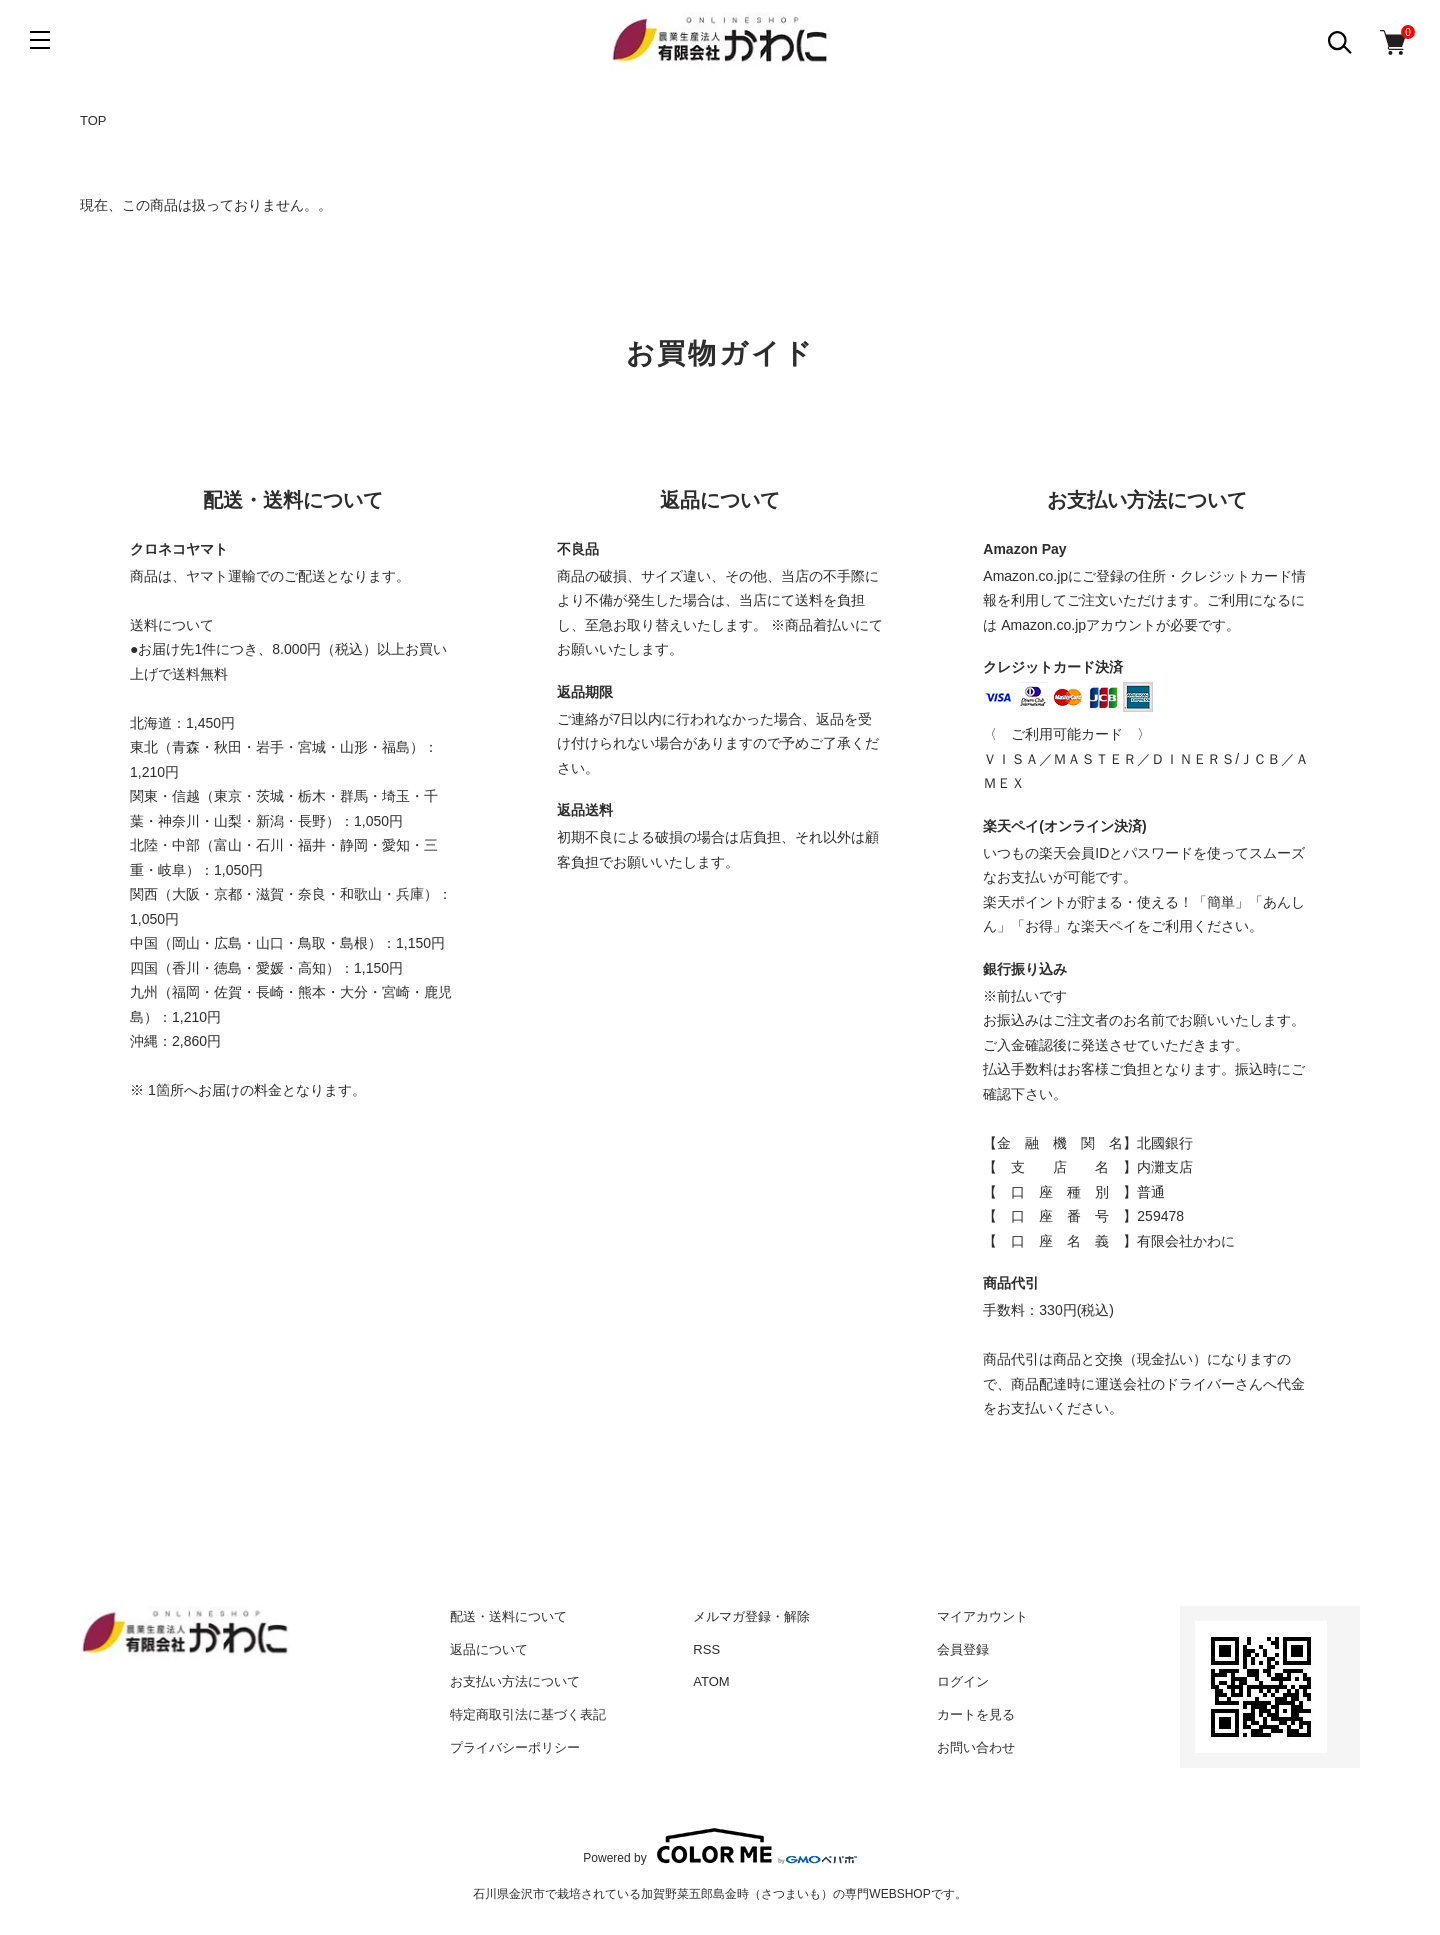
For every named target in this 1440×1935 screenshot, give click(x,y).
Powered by (719, 1846)
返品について (489, 1649)
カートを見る (976, 1714)
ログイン (963, 1681)
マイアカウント (982, 1616)
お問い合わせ (976, 1747)
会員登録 (963, 1649)
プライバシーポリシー (515, 1747)
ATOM (711, 1681)
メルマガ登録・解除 (751, 1616)
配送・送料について (508, 1616)
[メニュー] (40, 40)
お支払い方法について (515, 1681)
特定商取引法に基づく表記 (528, 1714)
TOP (93, 120)
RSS (706, 1649)
